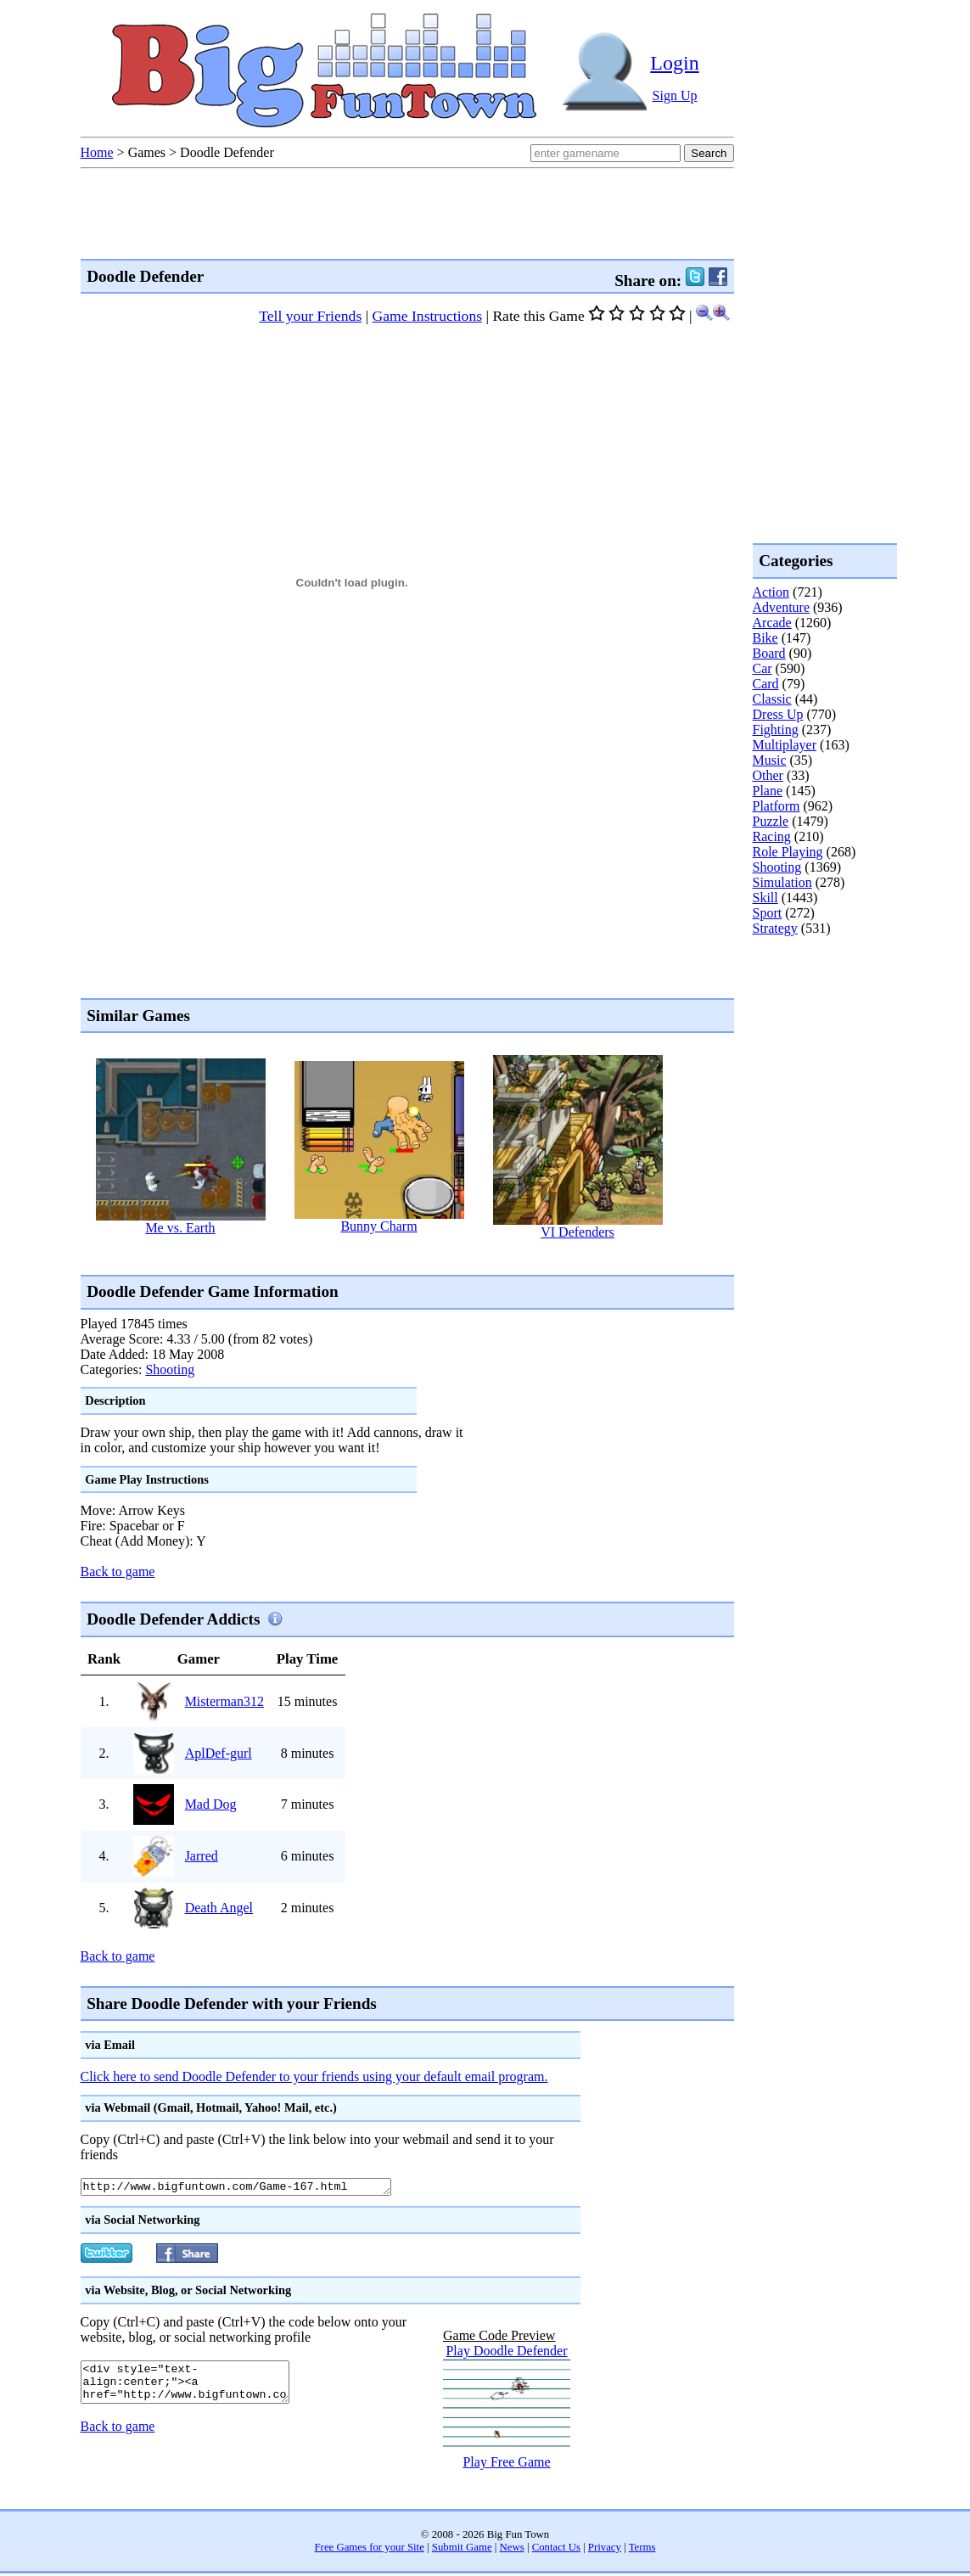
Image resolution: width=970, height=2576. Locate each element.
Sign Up (675, 95)
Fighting (776, 729)
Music (770, 760)
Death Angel (219, 1907)
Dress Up (778, 714)
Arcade (772, 622)
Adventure (781, 607)
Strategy (775, 928)
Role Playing (788, 852)
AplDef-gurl (218, 1753)
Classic (772, 699)
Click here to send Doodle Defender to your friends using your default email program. (314, 2076)
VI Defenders (577, 1232)
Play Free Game (506, 2464)
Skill (765, 897)
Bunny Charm (378, 1226)
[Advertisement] (389, 1255)
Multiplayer (785, 745)
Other (768, 775)
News (512, 2550)
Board (769, 653)
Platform (776, 806)
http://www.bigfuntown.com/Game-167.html (255, 2188)
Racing (772, 836)
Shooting (169, 1369)
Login (674, 63)
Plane (768, 790)
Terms (642, 2550)
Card (766, 683)
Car (762, 668)
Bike (765, 638)
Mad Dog (211, 1804)
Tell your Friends (310, 315)
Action (771, 592)
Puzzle (771, 821)
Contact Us (556, 2550)
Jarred (201, 1856)
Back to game (118, 1571)
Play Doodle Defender (506, 2353)
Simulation (782, 882)
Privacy (604, 2550)
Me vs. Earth (180, 1228)
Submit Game (462, 2550)
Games (146, 152)
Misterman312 (224, 1701)
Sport (767, 913)
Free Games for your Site (369, 2550)
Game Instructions (427, 315)
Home (97, 152)
